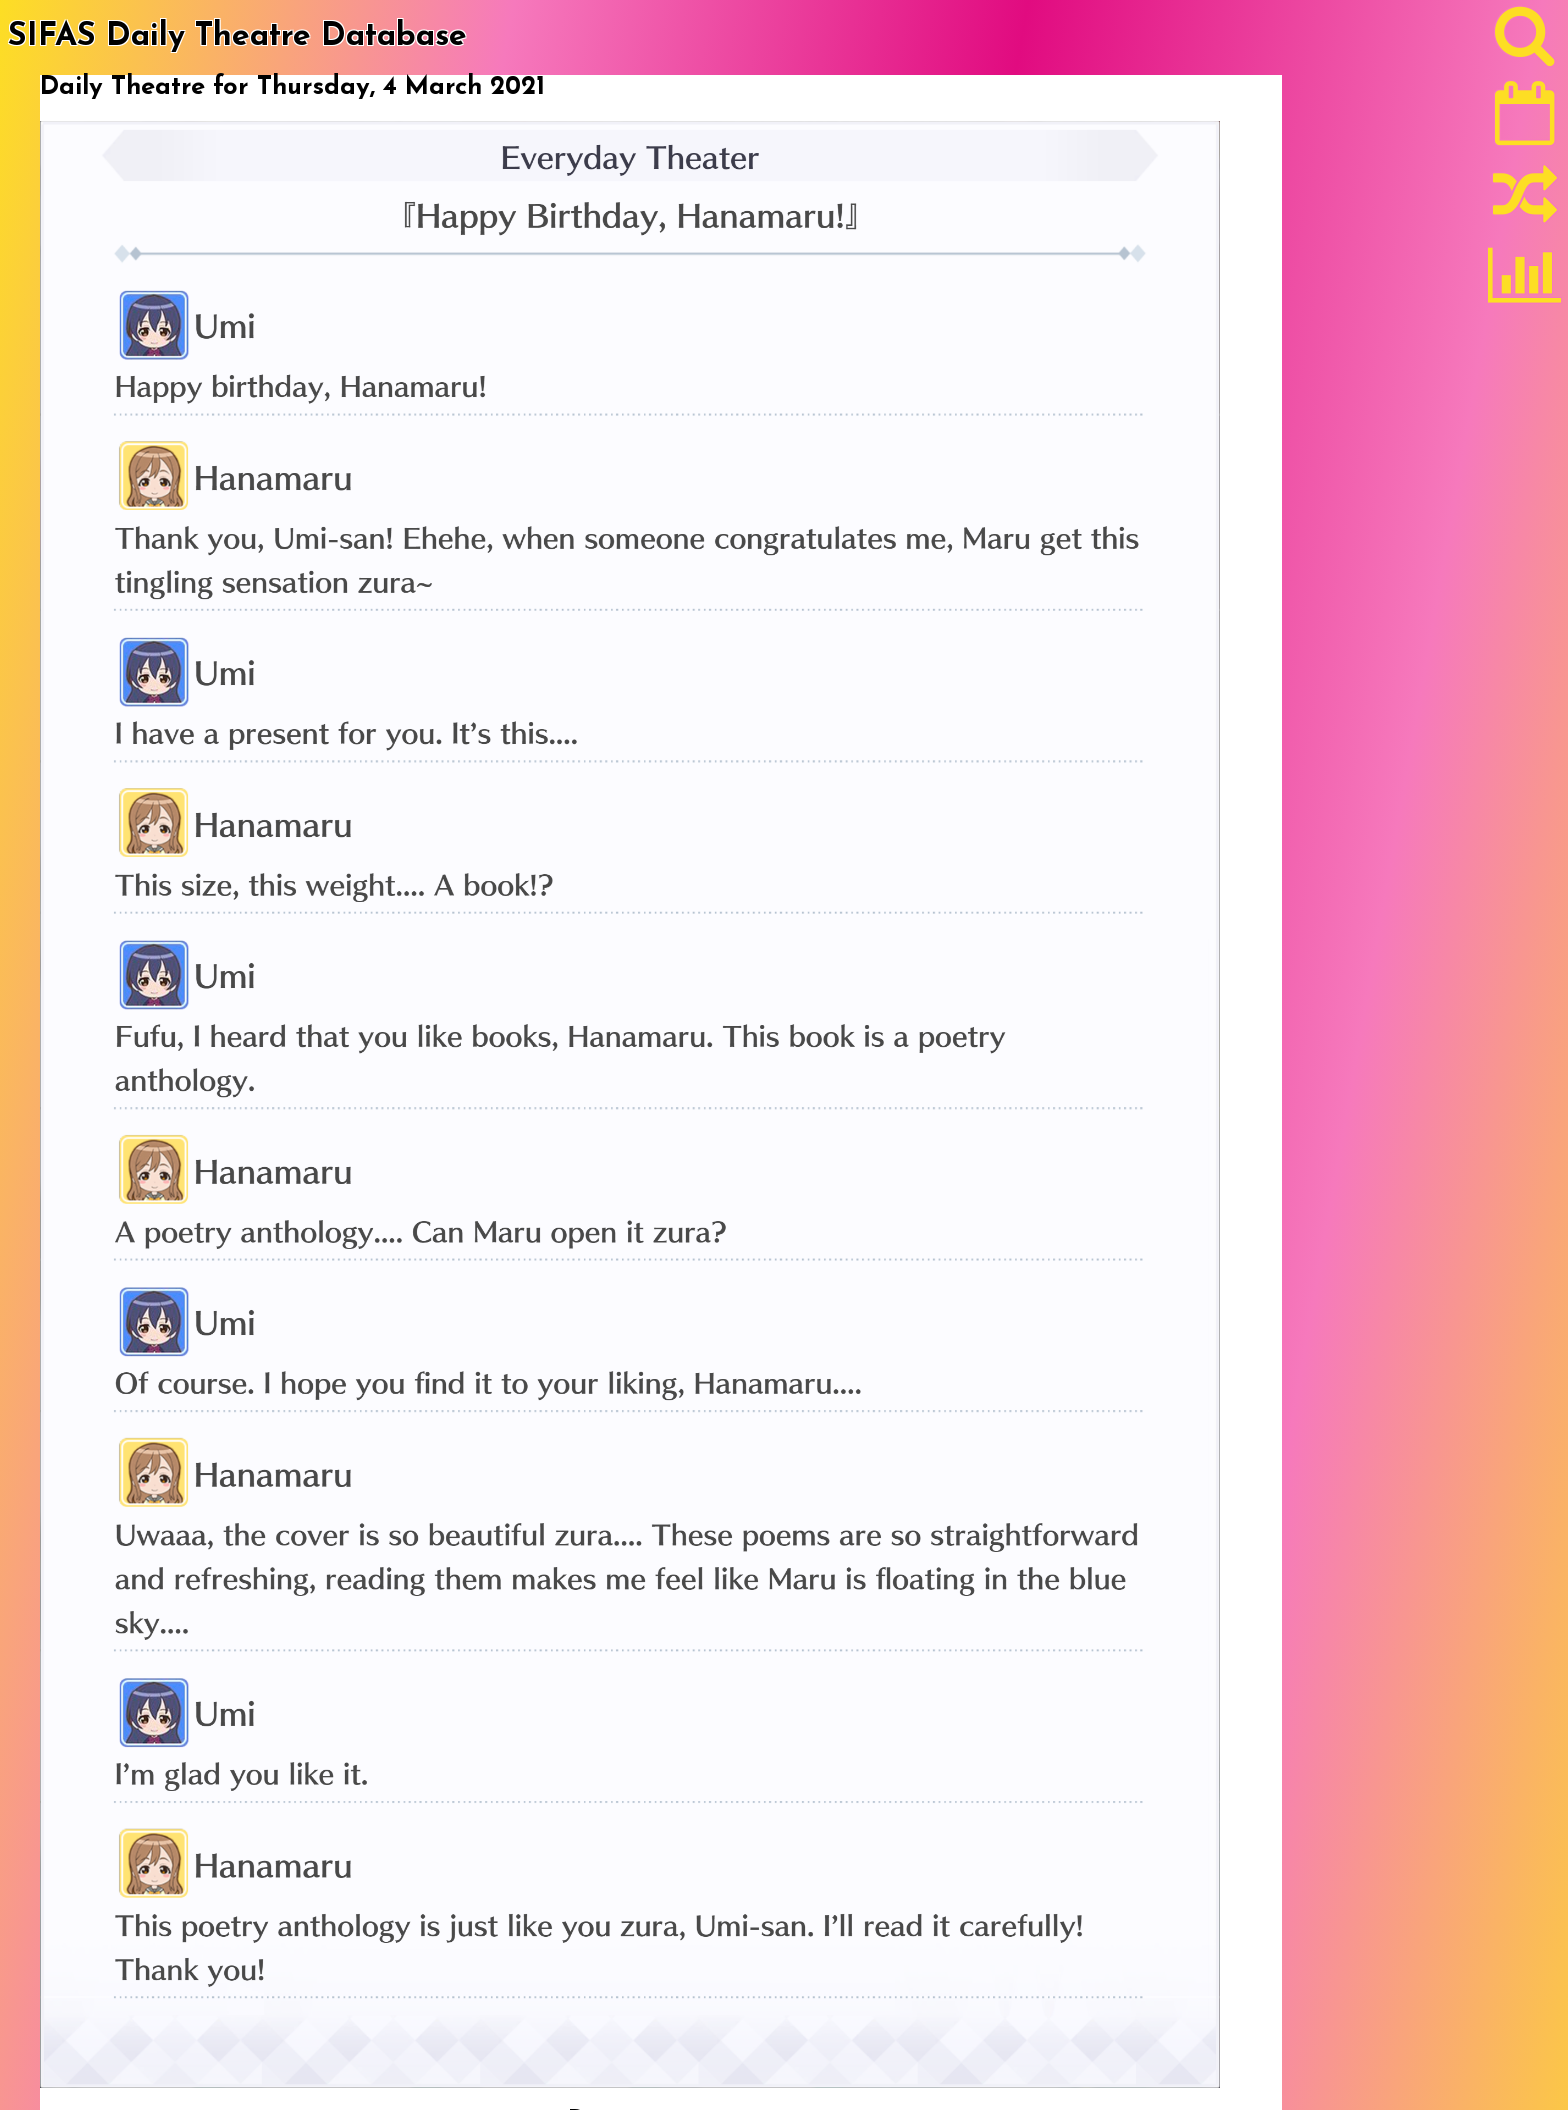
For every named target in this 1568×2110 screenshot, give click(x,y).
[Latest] (1525, 120)
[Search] (1525, 41)
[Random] (1525, 203)
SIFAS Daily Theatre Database (237, 37)
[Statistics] (1525, 282)
